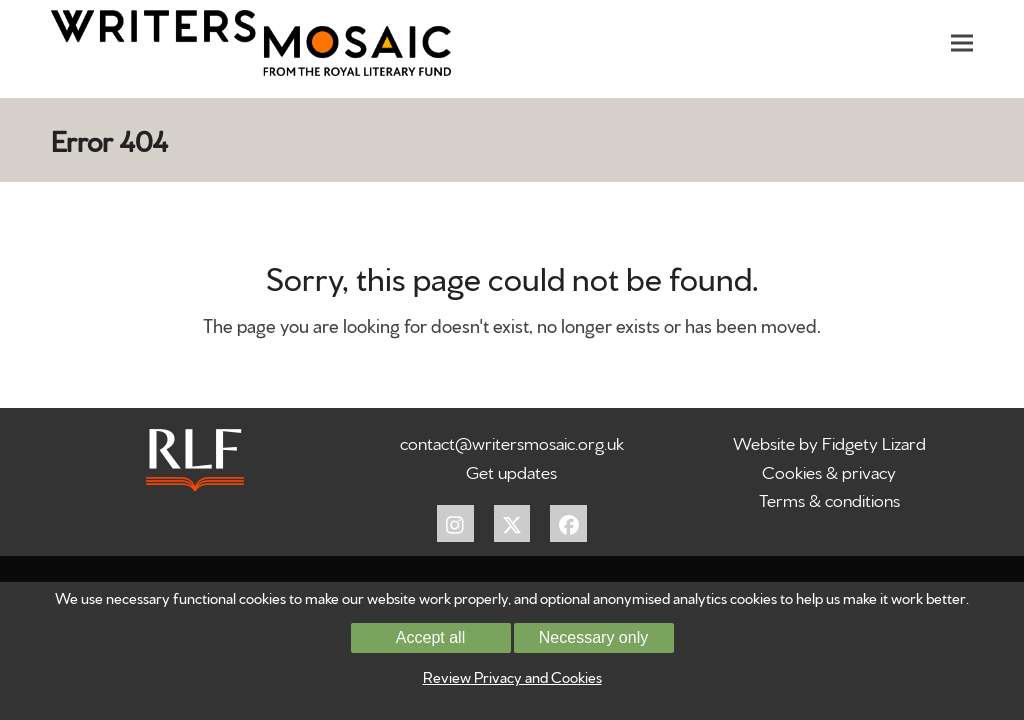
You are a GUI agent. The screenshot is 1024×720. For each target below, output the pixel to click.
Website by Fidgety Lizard (829, 441)
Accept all (430, 637)
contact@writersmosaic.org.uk (512, 441)
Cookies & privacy (829, 470)
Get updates (511, 470)
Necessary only (593, 637)
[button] (962, 42)
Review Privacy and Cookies (512, 676)
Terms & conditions (829, 498)
